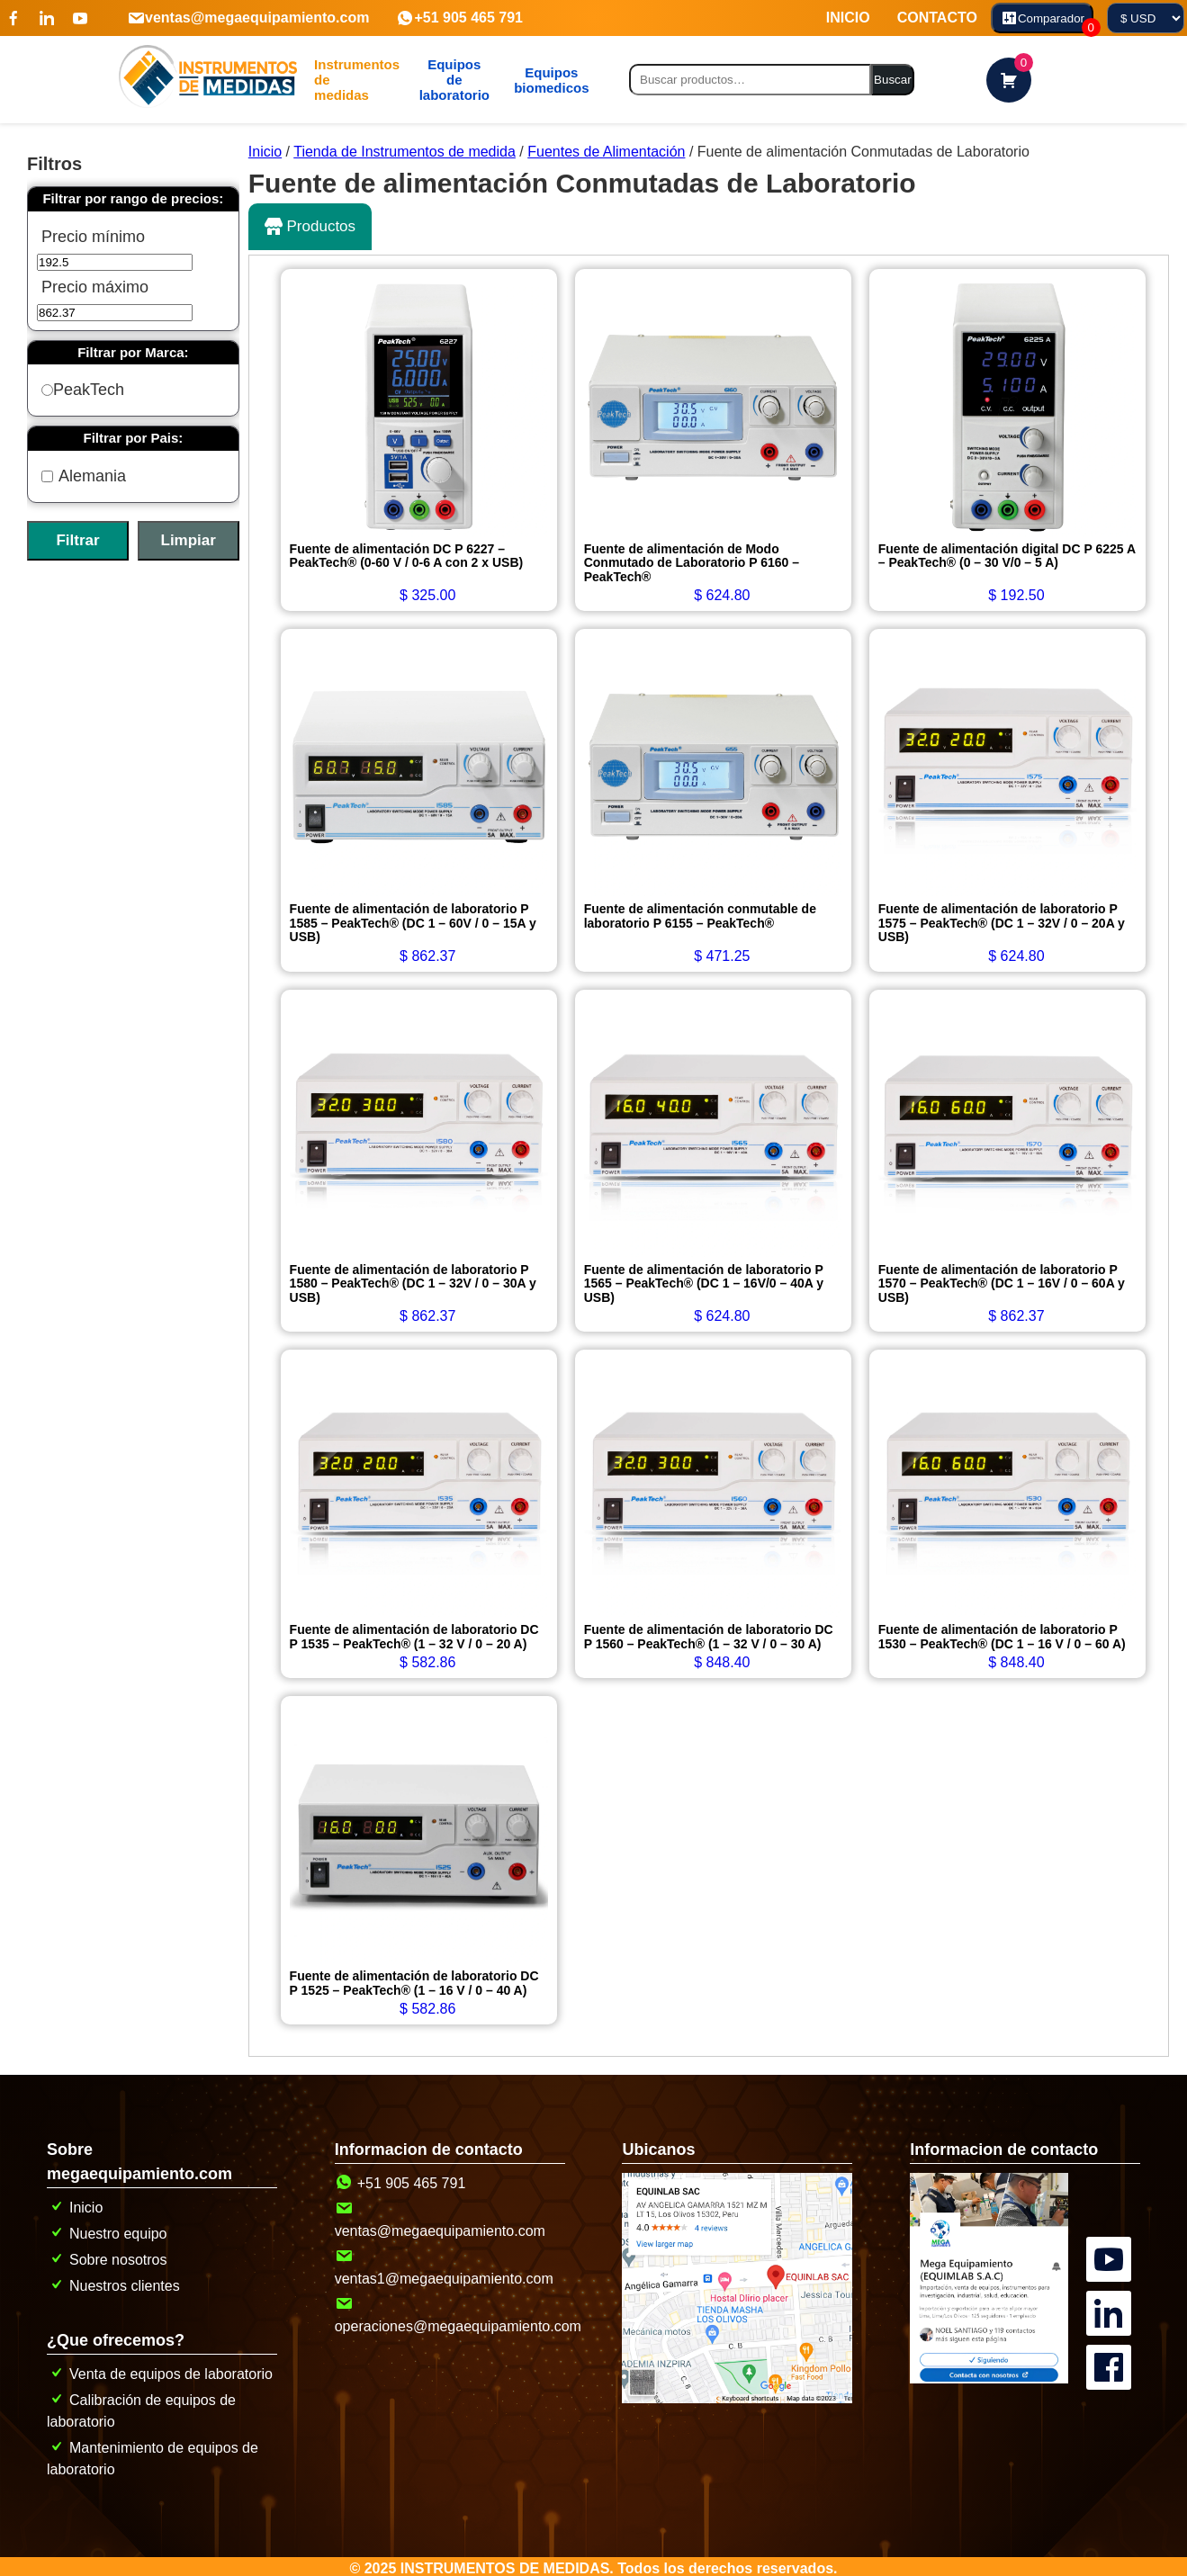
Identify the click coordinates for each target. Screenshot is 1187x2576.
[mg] (451, 80)
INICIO (848, 17)
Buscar (892, 79)
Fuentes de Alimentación (606, 151)
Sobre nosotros (107, 2255)
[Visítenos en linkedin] (46, 18)
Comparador (1046, 21)
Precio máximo (94, 287)
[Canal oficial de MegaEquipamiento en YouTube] (1111, 2234)
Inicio (265, 151)
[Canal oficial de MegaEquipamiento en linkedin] (1111, 2288)
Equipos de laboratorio (451, 80)
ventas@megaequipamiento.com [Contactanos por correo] (248, 18)
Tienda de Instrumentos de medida (404, 151)
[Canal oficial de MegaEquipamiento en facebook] (1111, 2342)
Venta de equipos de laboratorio (160, 2369)
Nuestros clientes (113, 2281)
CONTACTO (937, 17)
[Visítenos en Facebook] (13, 18)
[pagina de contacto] (989, 2375)
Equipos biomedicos (546, 80)
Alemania (83, 476)
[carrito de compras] (1008, 80)
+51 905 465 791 (459, 18)
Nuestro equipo (107, 2229)
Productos (310, 227)
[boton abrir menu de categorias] (350, 80)
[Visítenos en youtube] (80, 18)
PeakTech (82, 390)
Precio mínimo (93, 237)
